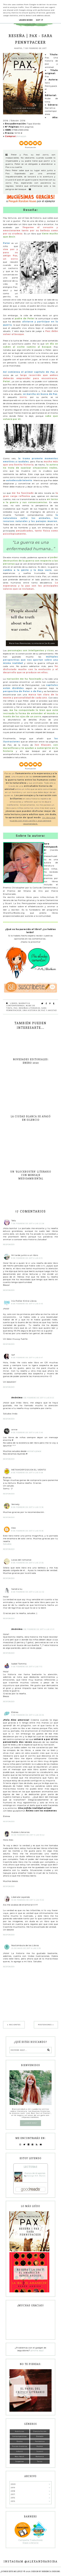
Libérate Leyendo (20, 1897)
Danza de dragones (35, 2173)
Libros (13, 1003)
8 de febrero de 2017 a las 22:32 (27, 1592)
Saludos (7, 1544)
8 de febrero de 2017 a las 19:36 (27, 1531)
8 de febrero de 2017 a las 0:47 (27, 1357)
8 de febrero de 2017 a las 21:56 (27, 1563)
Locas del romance (21, 1560)
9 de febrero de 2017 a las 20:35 (27, 1715)
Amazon (21, 136)
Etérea (14, 1712)
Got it (39, 20)
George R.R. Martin (36, 2176)
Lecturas (30, 2166)
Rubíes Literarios (20, 1832)
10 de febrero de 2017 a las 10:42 (28, 1835)
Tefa (13, 1220)
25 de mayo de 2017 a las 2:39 (26, 1948)
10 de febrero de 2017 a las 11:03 (27, 1900)
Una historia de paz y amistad (40, 1010)
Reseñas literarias (29, 1008)
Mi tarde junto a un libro (24, 1255)
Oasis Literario (30, 2543)
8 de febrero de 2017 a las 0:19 (27, 1258)
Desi (13, 1528)
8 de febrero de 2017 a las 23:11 (38, 1629)
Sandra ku (16, 1589)
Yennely (15, 1504)
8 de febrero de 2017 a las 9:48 (27, 1472)
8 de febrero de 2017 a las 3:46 (27, 1432)
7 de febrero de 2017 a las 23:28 (27, 1223)
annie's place (34, 1451)
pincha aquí (37, 2350)
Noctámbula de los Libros (25, 1945)
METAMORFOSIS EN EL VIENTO (28, 1469)
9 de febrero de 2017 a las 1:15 (26, 1667)
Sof (13, 1355)
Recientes (14, 2025)
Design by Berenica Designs (45, 2571)
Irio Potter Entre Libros (24, 1301)
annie (14, 1429)
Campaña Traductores (30, 2540)
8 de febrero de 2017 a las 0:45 (27, 1304)
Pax (16, 1008)
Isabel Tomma (19, 1663)
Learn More (26, 20)
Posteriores (45, 2025)
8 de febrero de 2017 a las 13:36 (27, 1507)
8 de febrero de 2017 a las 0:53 (38, 1398)
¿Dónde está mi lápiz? (12, 2571)
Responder (9, 1244)
